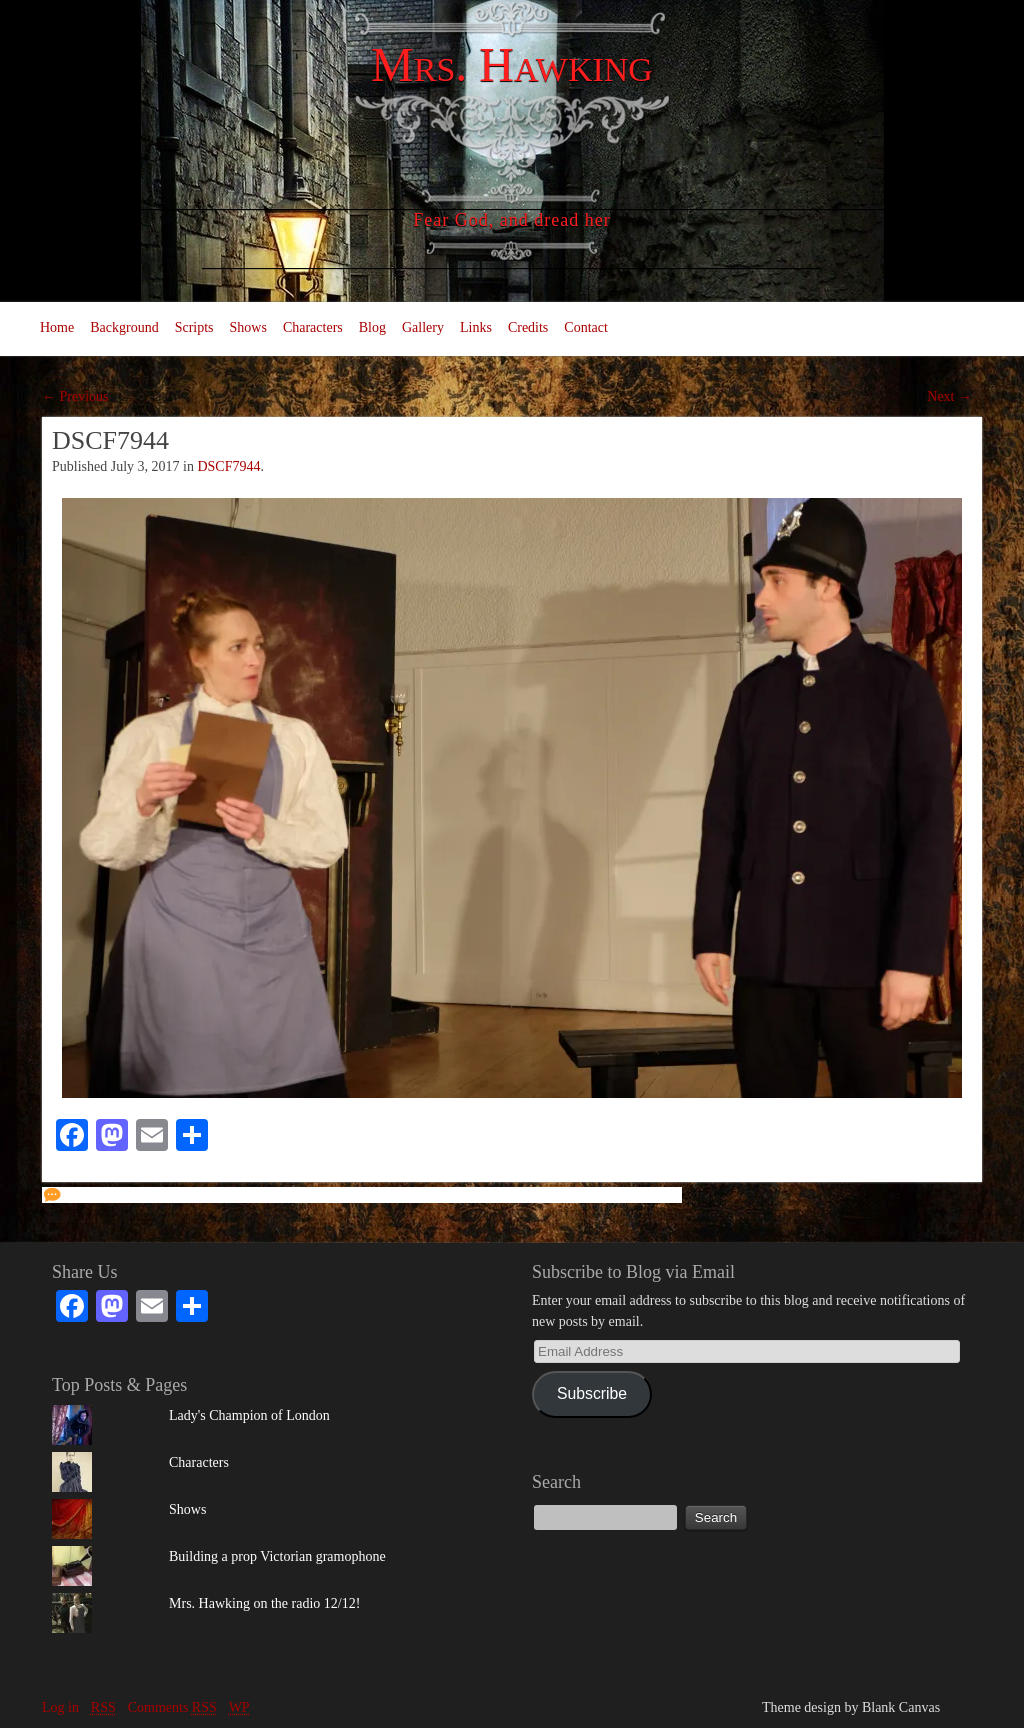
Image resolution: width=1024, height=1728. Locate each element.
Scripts (194, 327)
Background (124, 327)
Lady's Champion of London (249, 1415)
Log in (60, 1707)
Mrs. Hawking (512, 64)
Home (57, 327)
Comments (172, 1707)
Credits (528, 327)
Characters (313, 327)
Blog (372, 327)
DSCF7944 (228, 466)
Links (476, 327)
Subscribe (592, 1393)
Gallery (423, 327)
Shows (248, 327)
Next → (949, 396)
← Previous (75, 396)
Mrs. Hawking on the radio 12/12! (264, 1603)
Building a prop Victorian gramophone (277, 1556)
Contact (586, 327)
